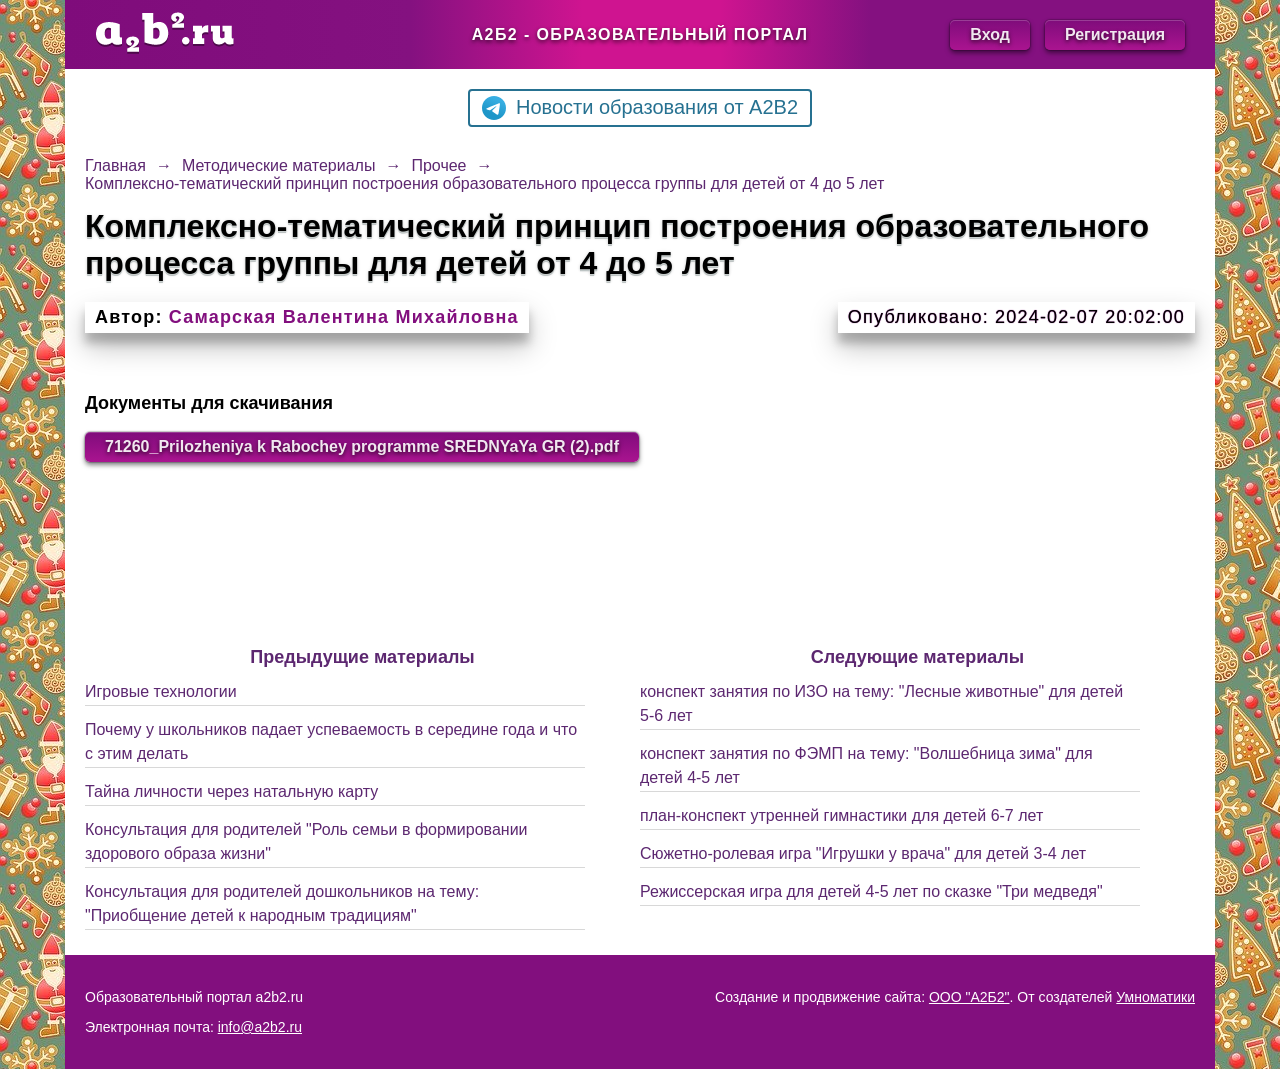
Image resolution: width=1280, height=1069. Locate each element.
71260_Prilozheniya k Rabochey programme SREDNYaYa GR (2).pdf (362, 446)
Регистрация (1115, 34)
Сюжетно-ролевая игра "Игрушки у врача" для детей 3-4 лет (863, 853)
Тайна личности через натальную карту (231, 791)
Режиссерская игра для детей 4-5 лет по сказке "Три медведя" (871, 891)
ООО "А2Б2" (969, 997)
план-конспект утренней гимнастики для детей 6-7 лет (841, 815)
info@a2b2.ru (260, 1027)
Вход (990, 34)
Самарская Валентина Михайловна (344, 317)
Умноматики (1155, 997)
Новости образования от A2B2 (640, 108)
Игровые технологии (161, 691)
